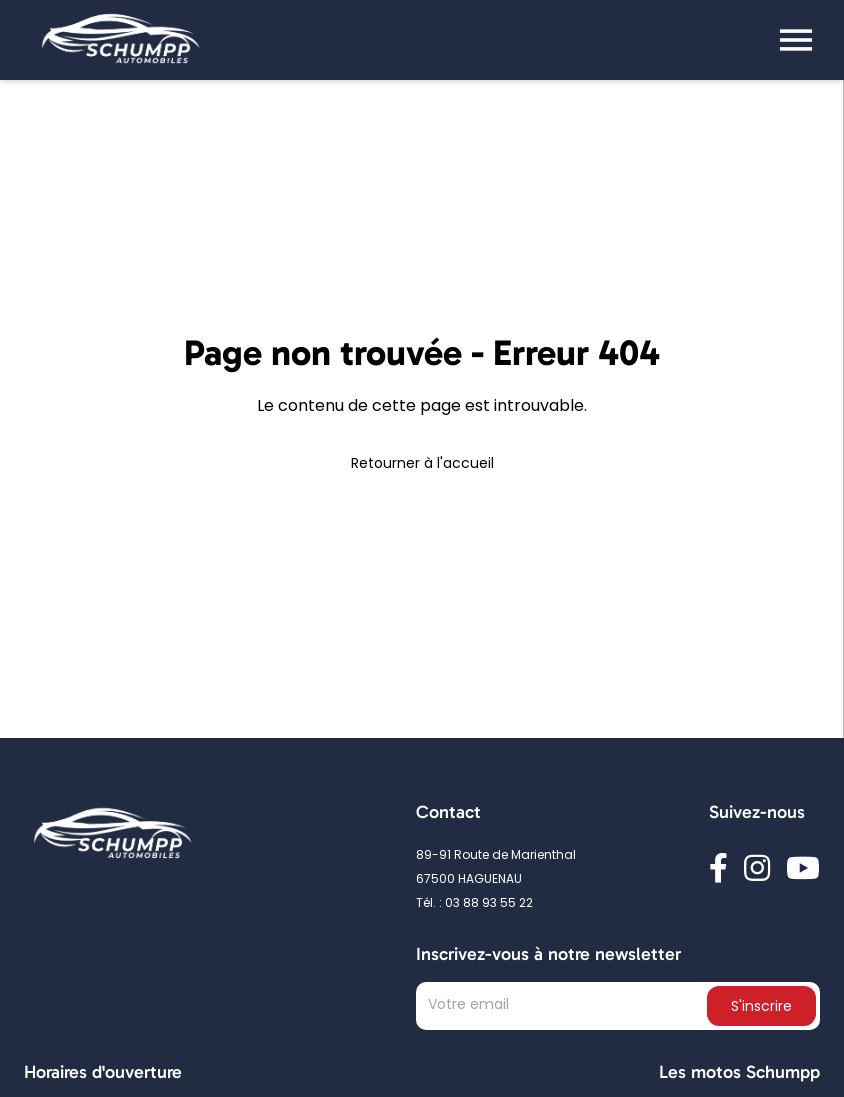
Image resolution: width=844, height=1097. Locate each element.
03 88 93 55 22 (489, 904)
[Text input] (563, 1010)
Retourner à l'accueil (422, 464)
